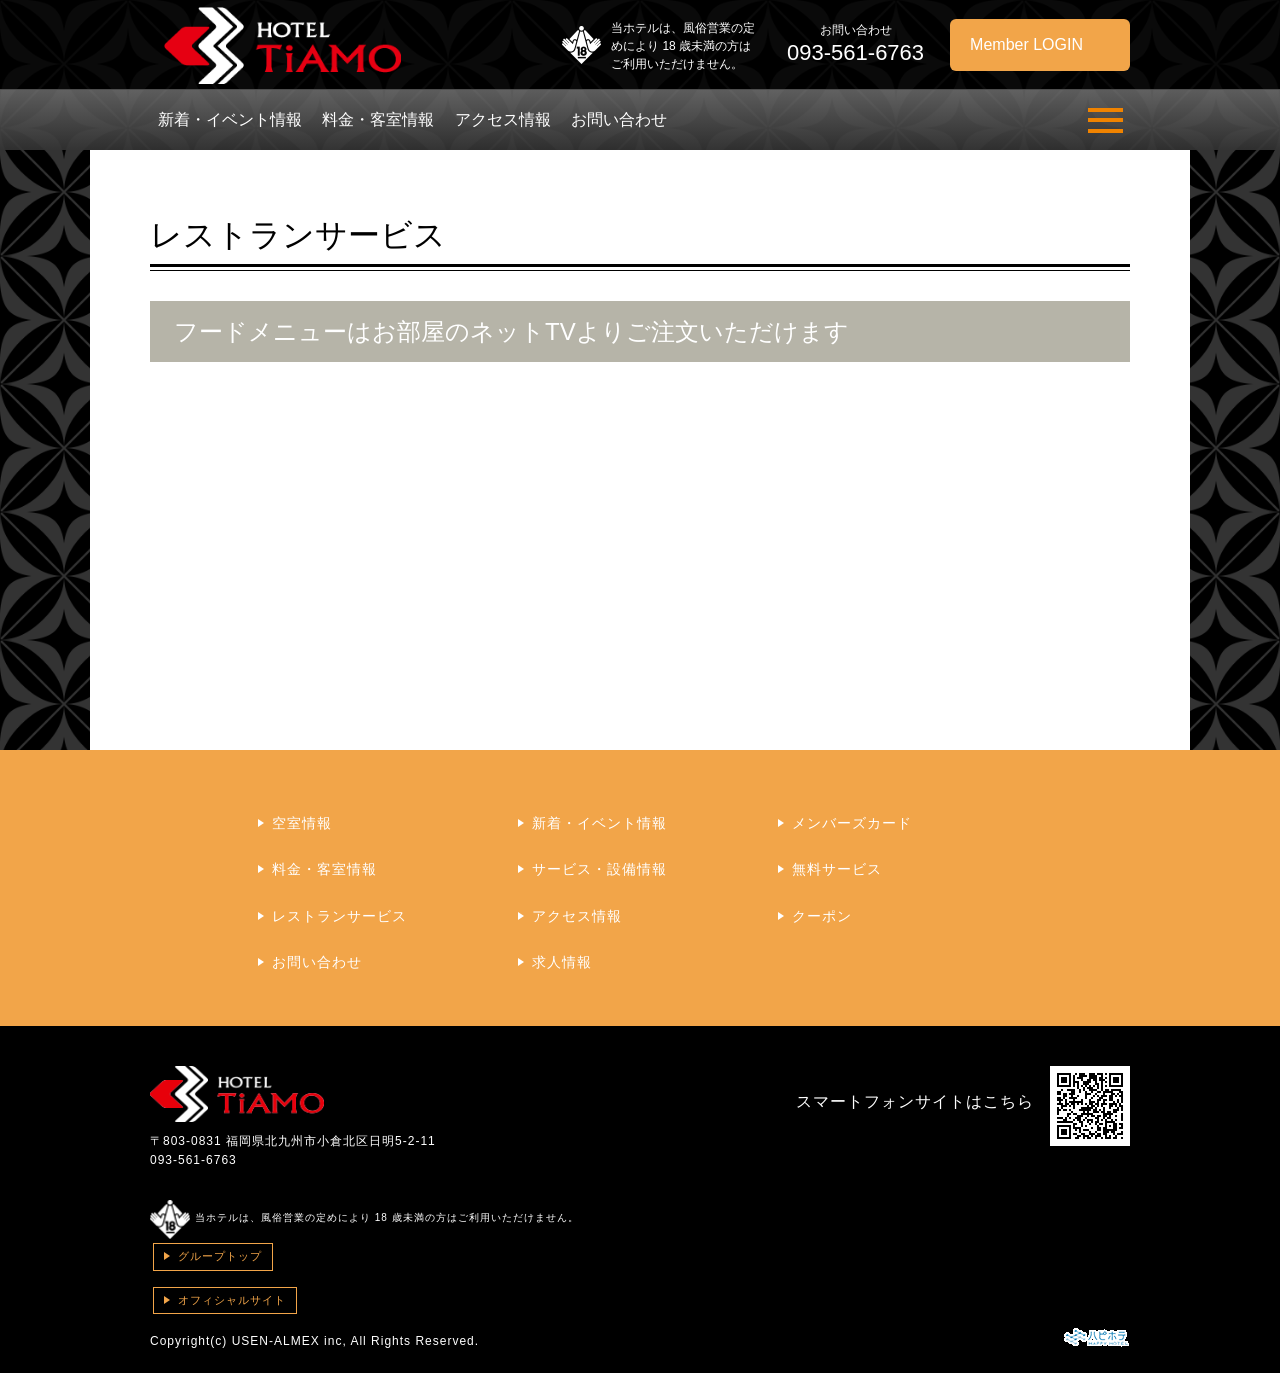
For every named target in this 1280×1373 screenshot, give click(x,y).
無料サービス (837, 869)
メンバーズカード (852, 823)
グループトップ (220, 1256)
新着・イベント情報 (230, 119)
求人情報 (562, 962)
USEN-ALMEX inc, (289, 1341)
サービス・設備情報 (599, 869)
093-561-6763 (193, 1160)
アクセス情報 (503, 119)
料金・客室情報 (378, 119)
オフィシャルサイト (232, 1300)
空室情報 (302, 823)
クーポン (822, 916)
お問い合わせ (619, 119)
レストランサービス (339, 916)
